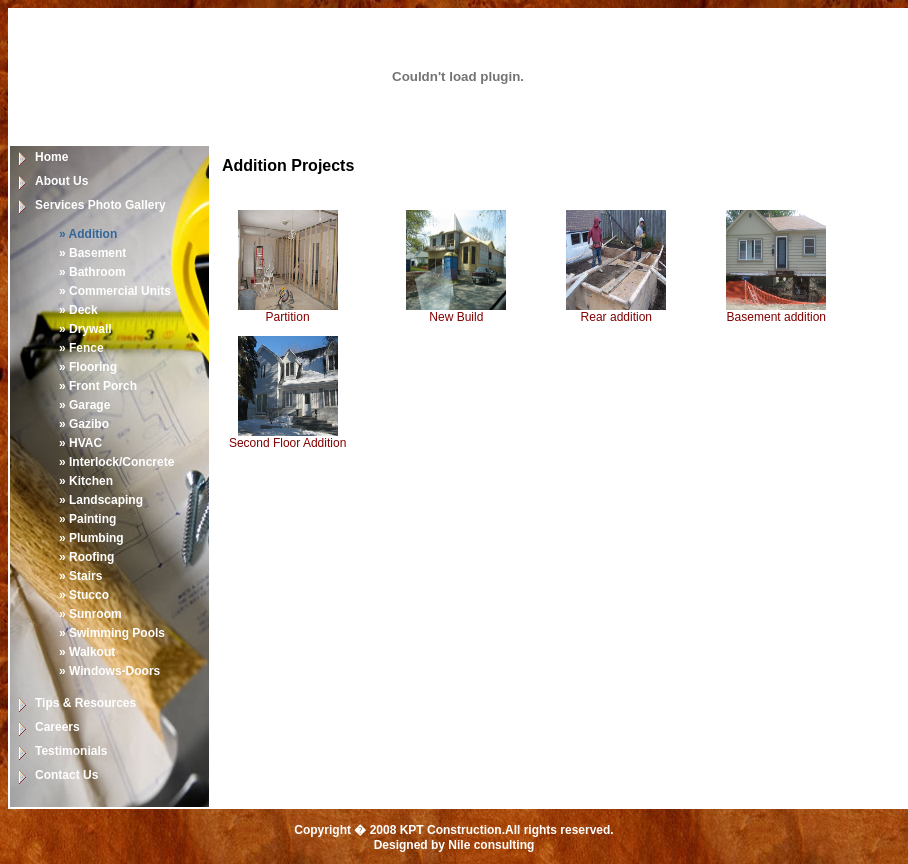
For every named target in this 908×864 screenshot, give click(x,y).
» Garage (84, 405)
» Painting (87, 519)
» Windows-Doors (109, 671)
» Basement (92, 253)
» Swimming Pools (112, 633)
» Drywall (85, 329)
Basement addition (776, 317)
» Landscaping (101, 500)
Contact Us (66, 775)
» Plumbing (91, 538)
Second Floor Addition (287, 443)
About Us (61, 181)
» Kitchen (86, 481)
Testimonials (71, 751)
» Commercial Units (115, 291)
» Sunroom (90, 614)
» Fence (81, 348)
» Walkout (87, 652)
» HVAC (80, 443)
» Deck (78, 310)
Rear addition (616, 317)
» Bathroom (92, 272)
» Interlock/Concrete (116, 462)
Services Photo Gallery (100, 205)
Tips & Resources (85, 703)
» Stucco (84, 595)
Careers (57, 727)
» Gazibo (84, 424)
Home (51, 157)
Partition (288, 317)
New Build (456, 317)
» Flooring (88, 367)
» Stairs (80, 576)
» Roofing (86, 557)
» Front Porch (98, 386)
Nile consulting (491, 845)
